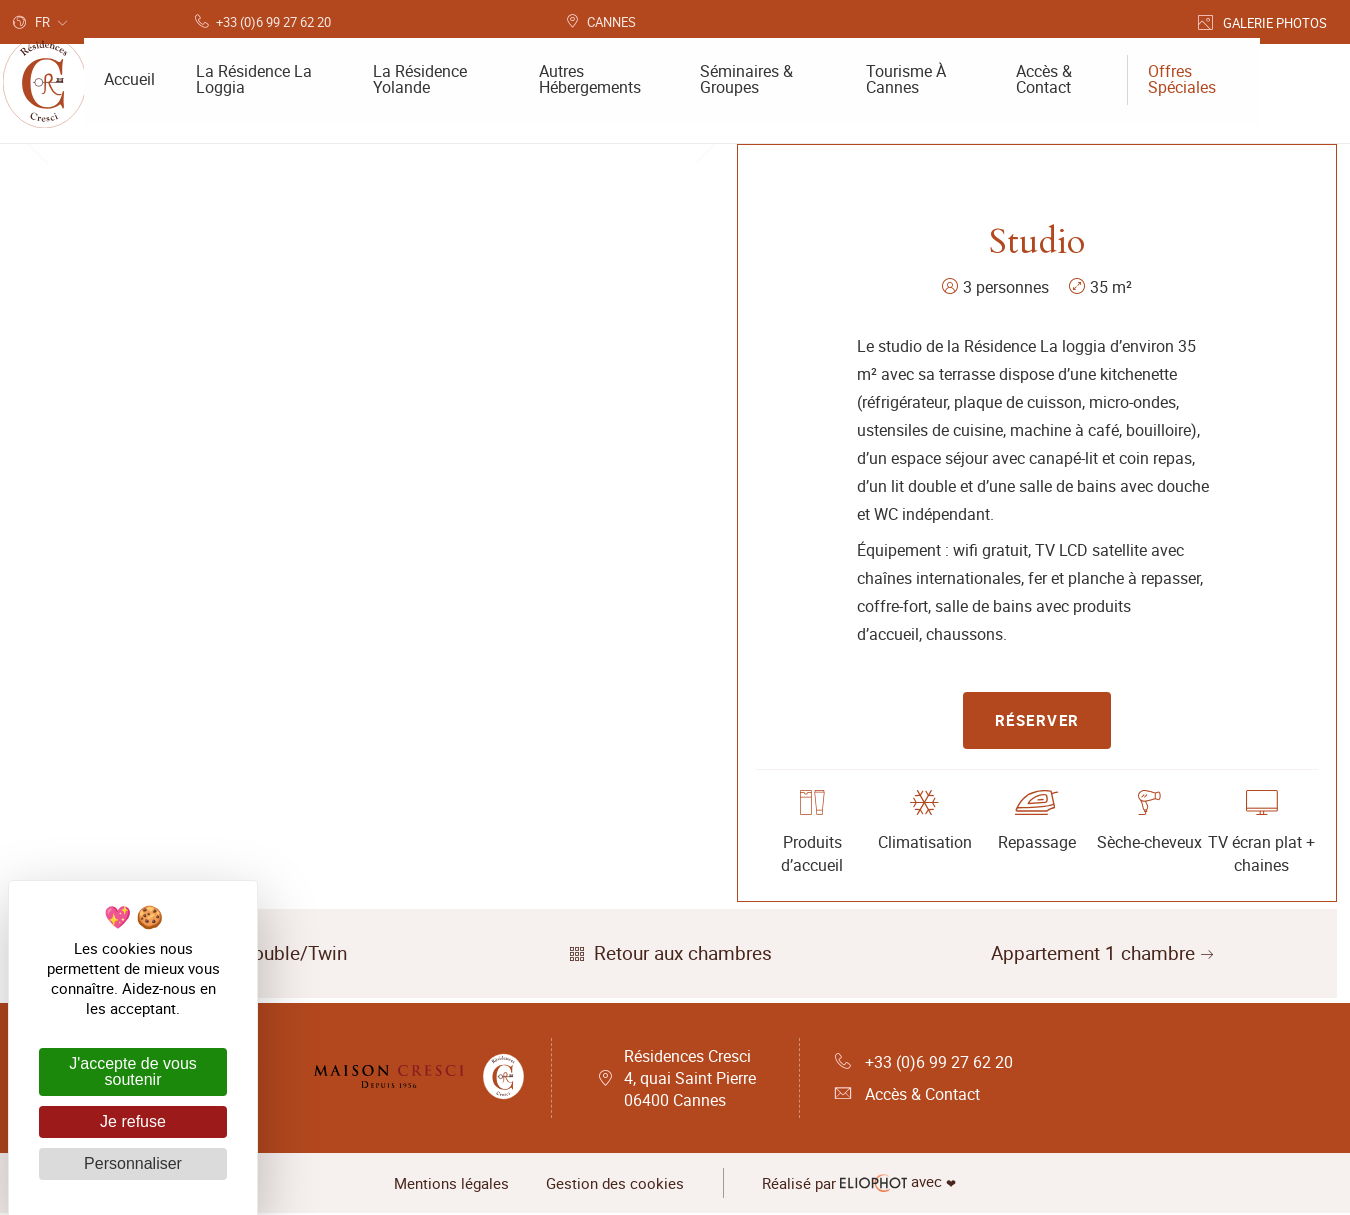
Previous (38, 383)
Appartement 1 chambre (1104, 955)
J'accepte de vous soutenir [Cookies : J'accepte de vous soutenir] (133, 1071)
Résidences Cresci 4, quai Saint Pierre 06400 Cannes (690, 1080)
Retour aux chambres (668, 955)
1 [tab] (357, 588)
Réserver (1037, 721)
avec (862, 1185)
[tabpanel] (371, 383)
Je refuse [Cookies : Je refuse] (133, 1121)
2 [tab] (387, 588)
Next (705, 383)
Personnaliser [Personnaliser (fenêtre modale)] (133, 1163)
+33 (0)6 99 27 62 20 (924, 1064)
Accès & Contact (907, 1096)
